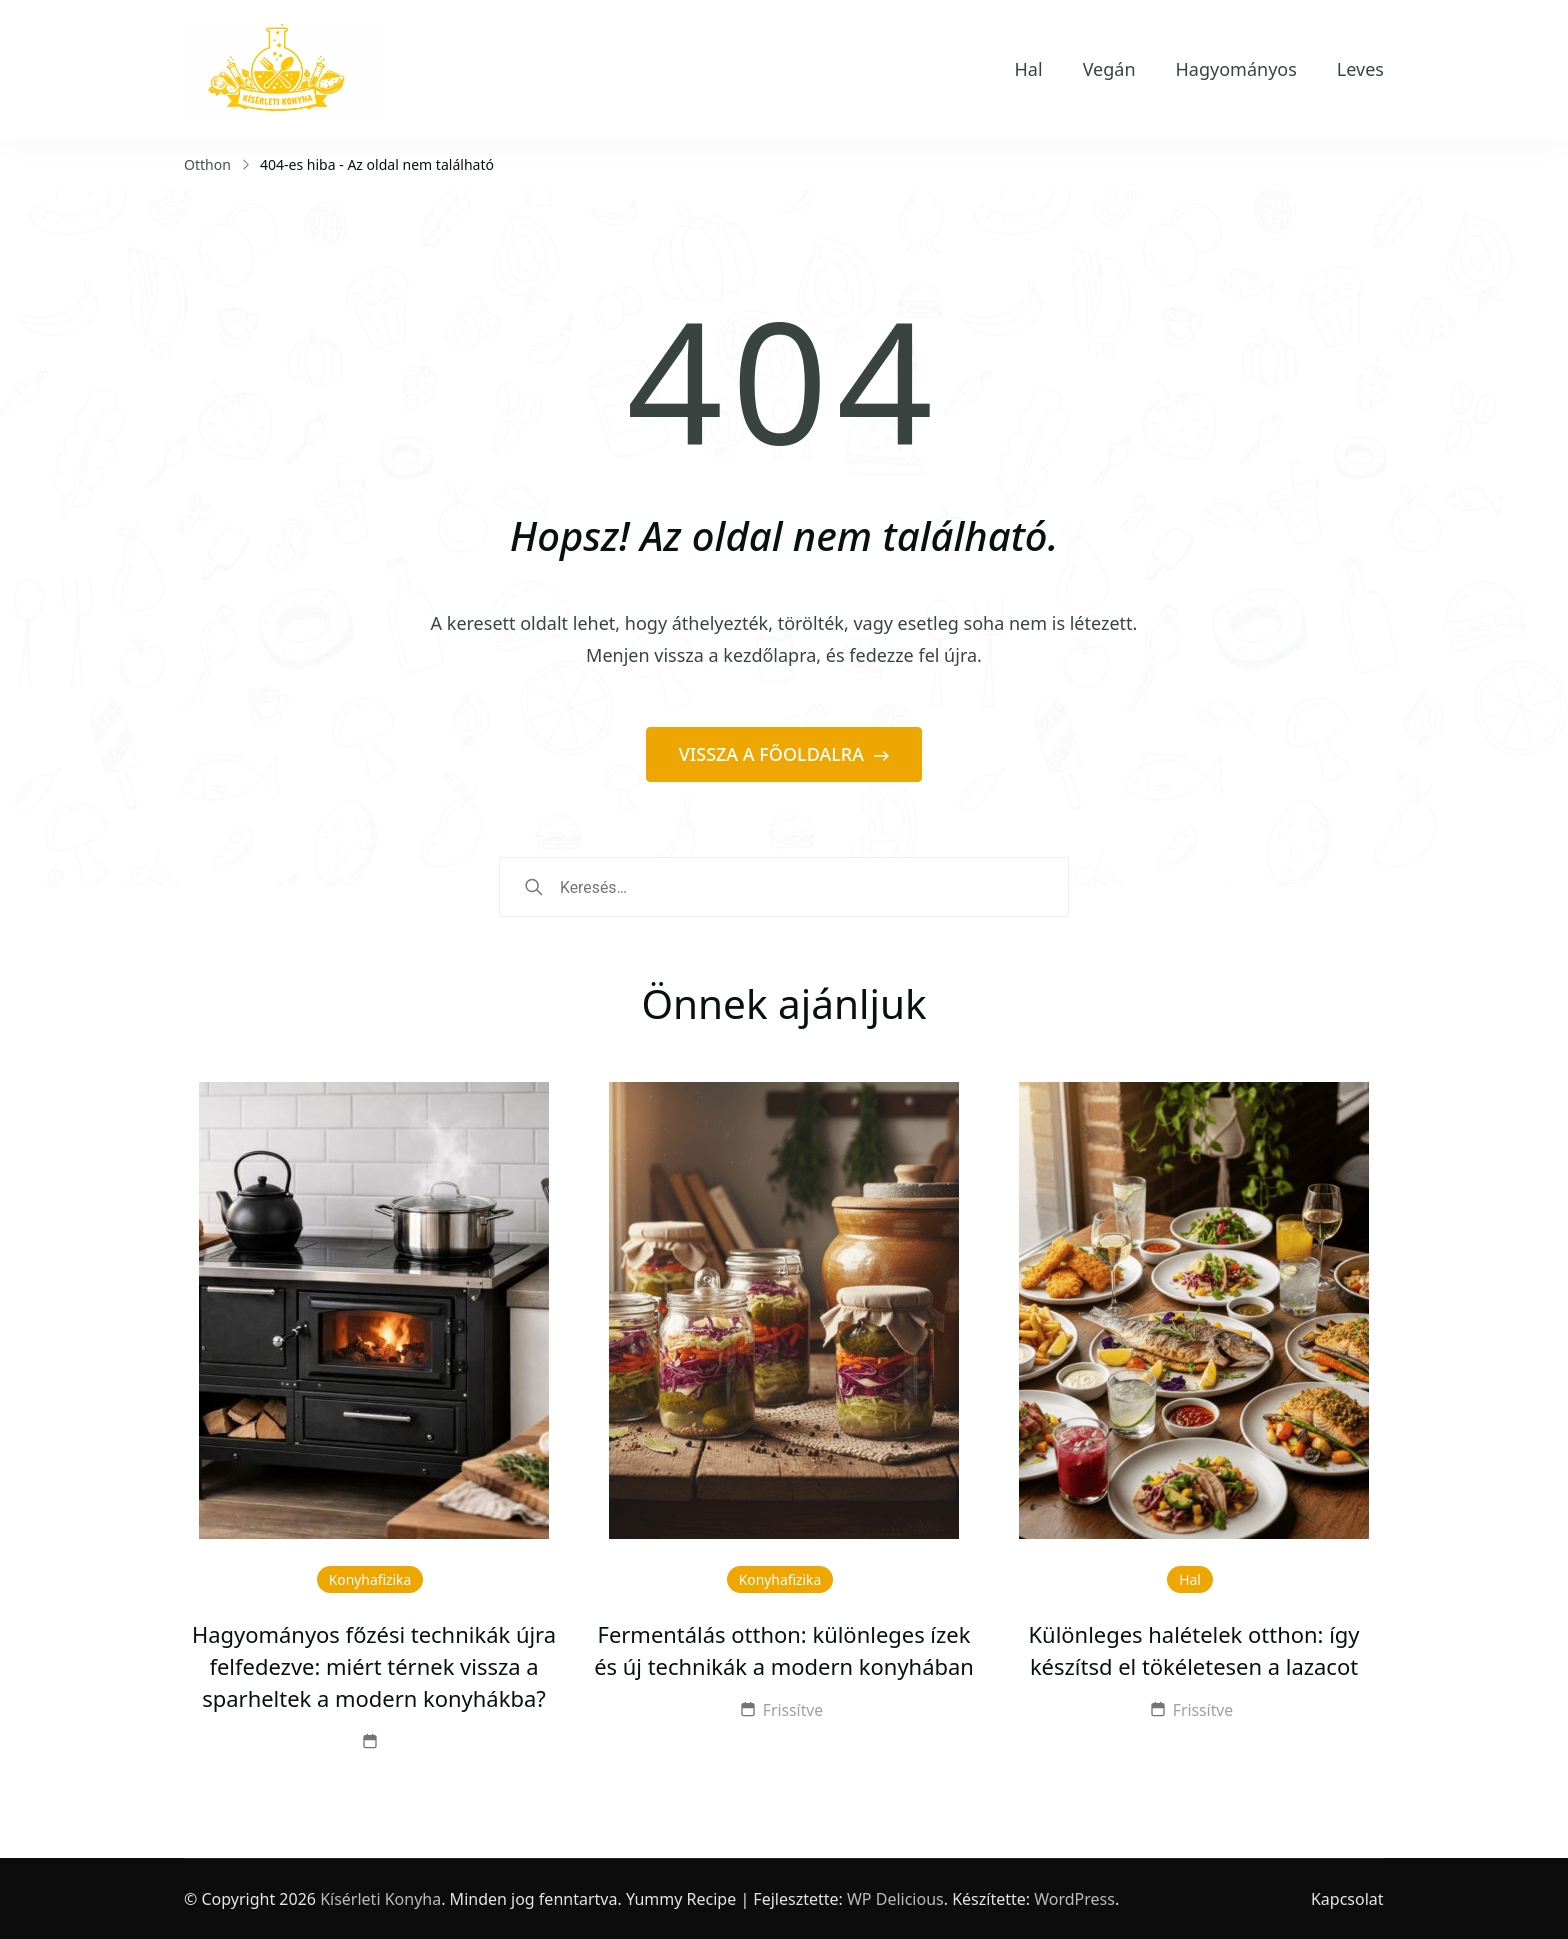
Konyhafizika (370, 1579)
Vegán (1109, 69)
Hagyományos (1236, 69)
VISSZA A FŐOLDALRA (774, 754)
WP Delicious (895, 1899)
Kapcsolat (1347, 1899)
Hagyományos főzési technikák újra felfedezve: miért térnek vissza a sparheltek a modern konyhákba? (374, 1666)
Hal (1029, 69)
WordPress (1074, 1899)
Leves (1360, 69)
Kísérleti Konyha (380, 1899)
